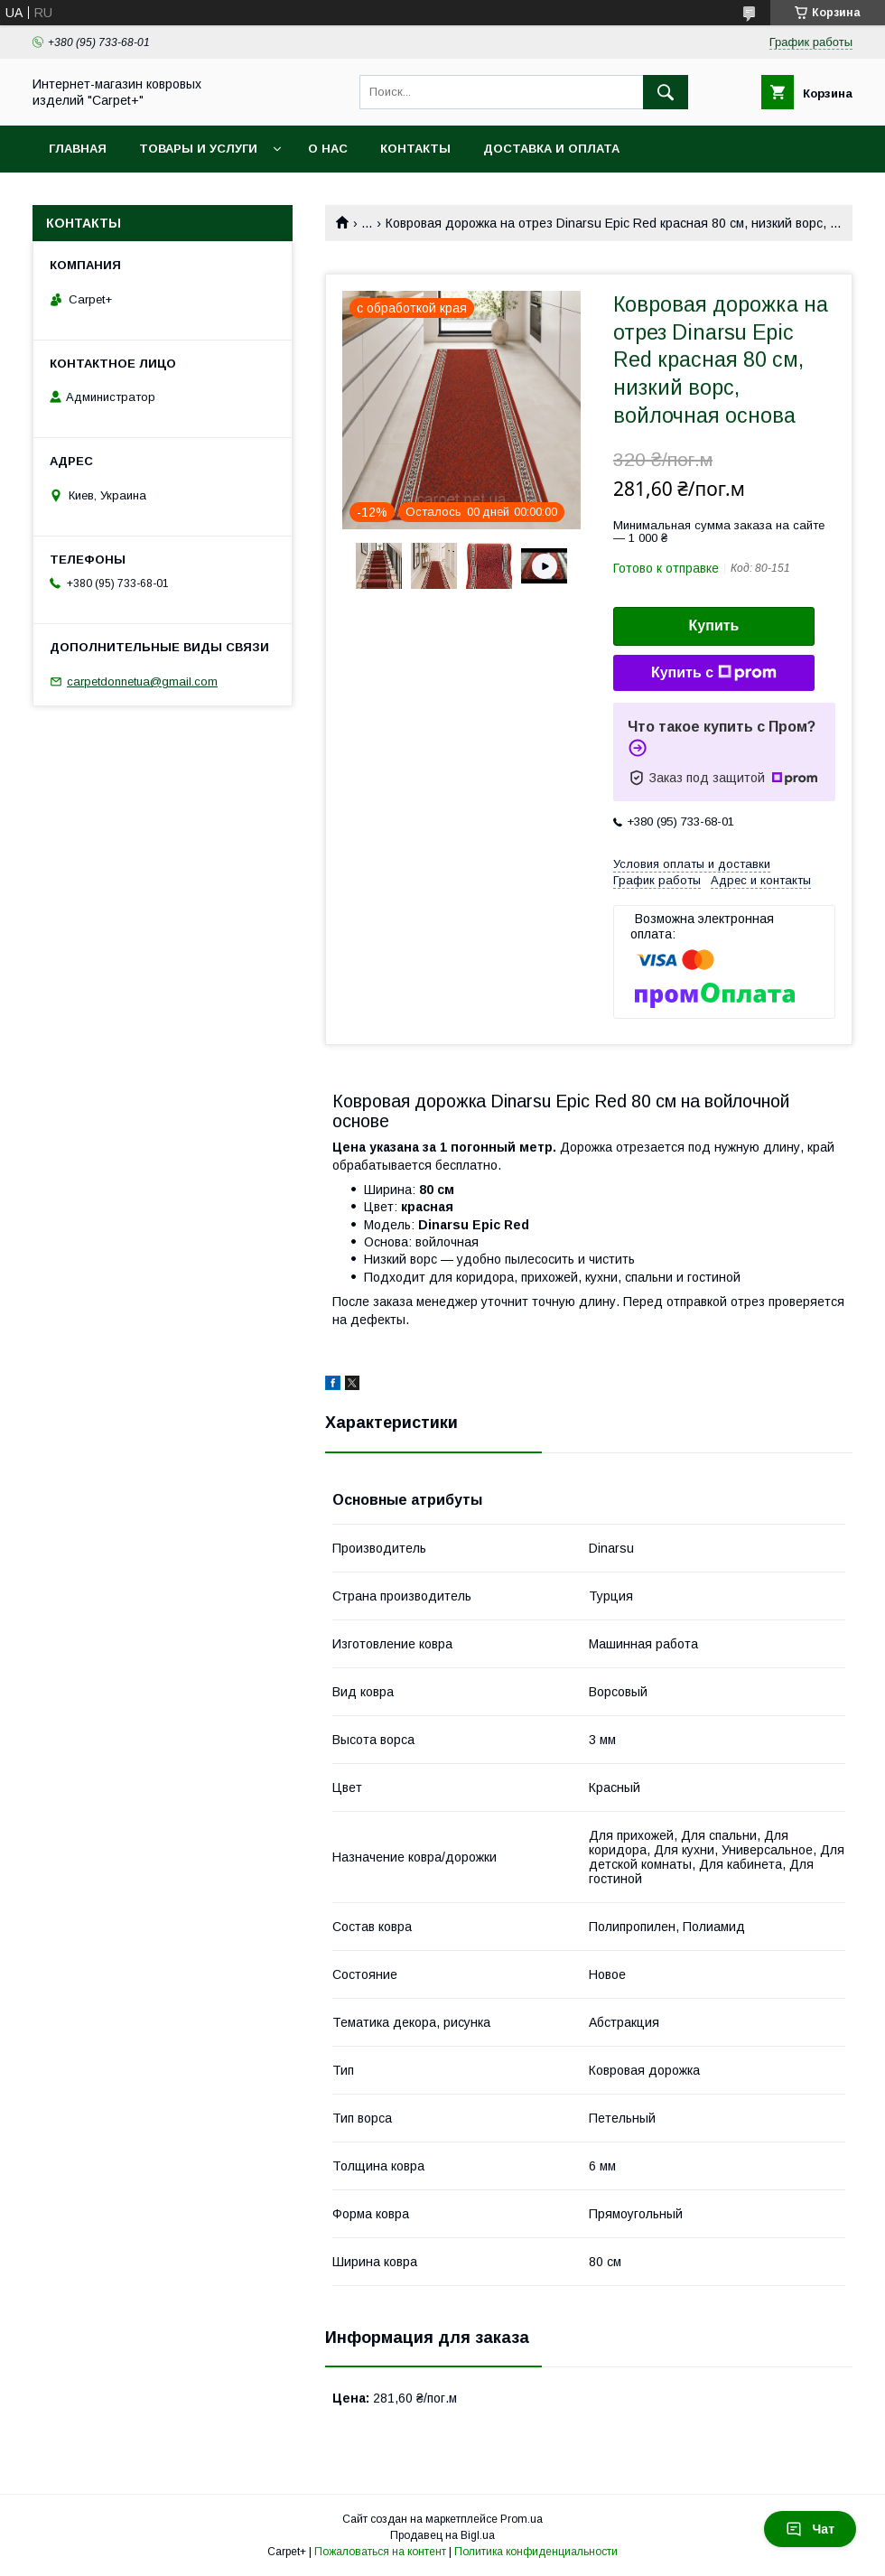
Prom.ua (521, 2519)
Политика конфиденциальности (536, 2551)
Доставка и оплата (551, 148)
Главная (78, 148)
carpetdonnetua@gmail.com (142, 681)
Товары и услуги (198, 148)
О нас (328, 148)
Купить (714, 625)
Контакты (415, 148)
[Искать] (665, 92)
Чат (810, 2529)
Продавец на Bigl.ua (442, 2535)
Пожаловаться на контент (380, 2551)
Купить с (714, 673)
